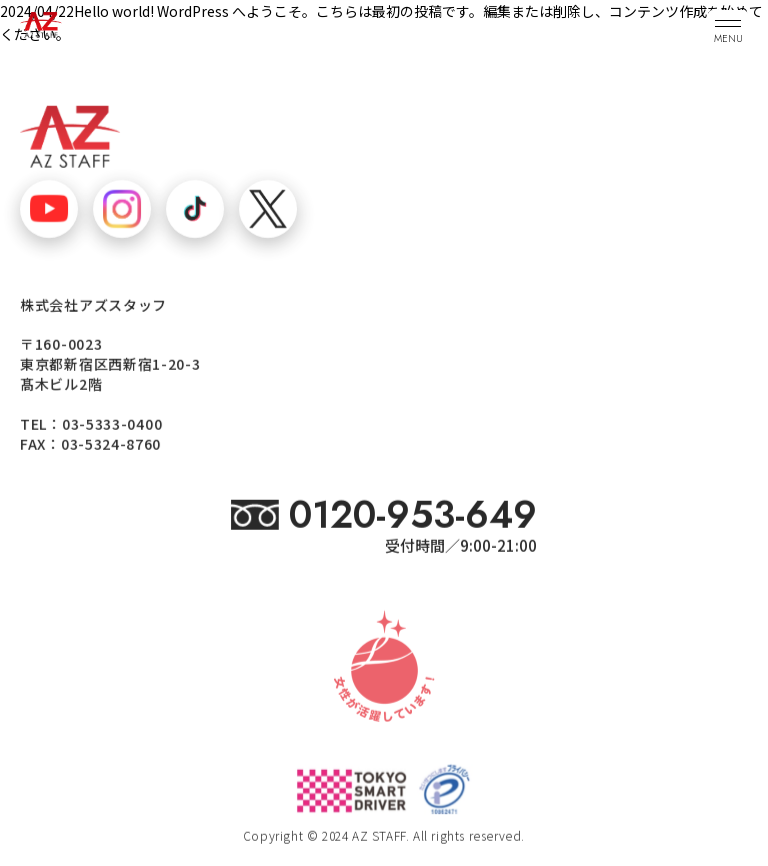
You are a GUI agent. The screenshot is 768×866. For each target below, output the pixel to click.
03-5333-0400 (112, 425)
